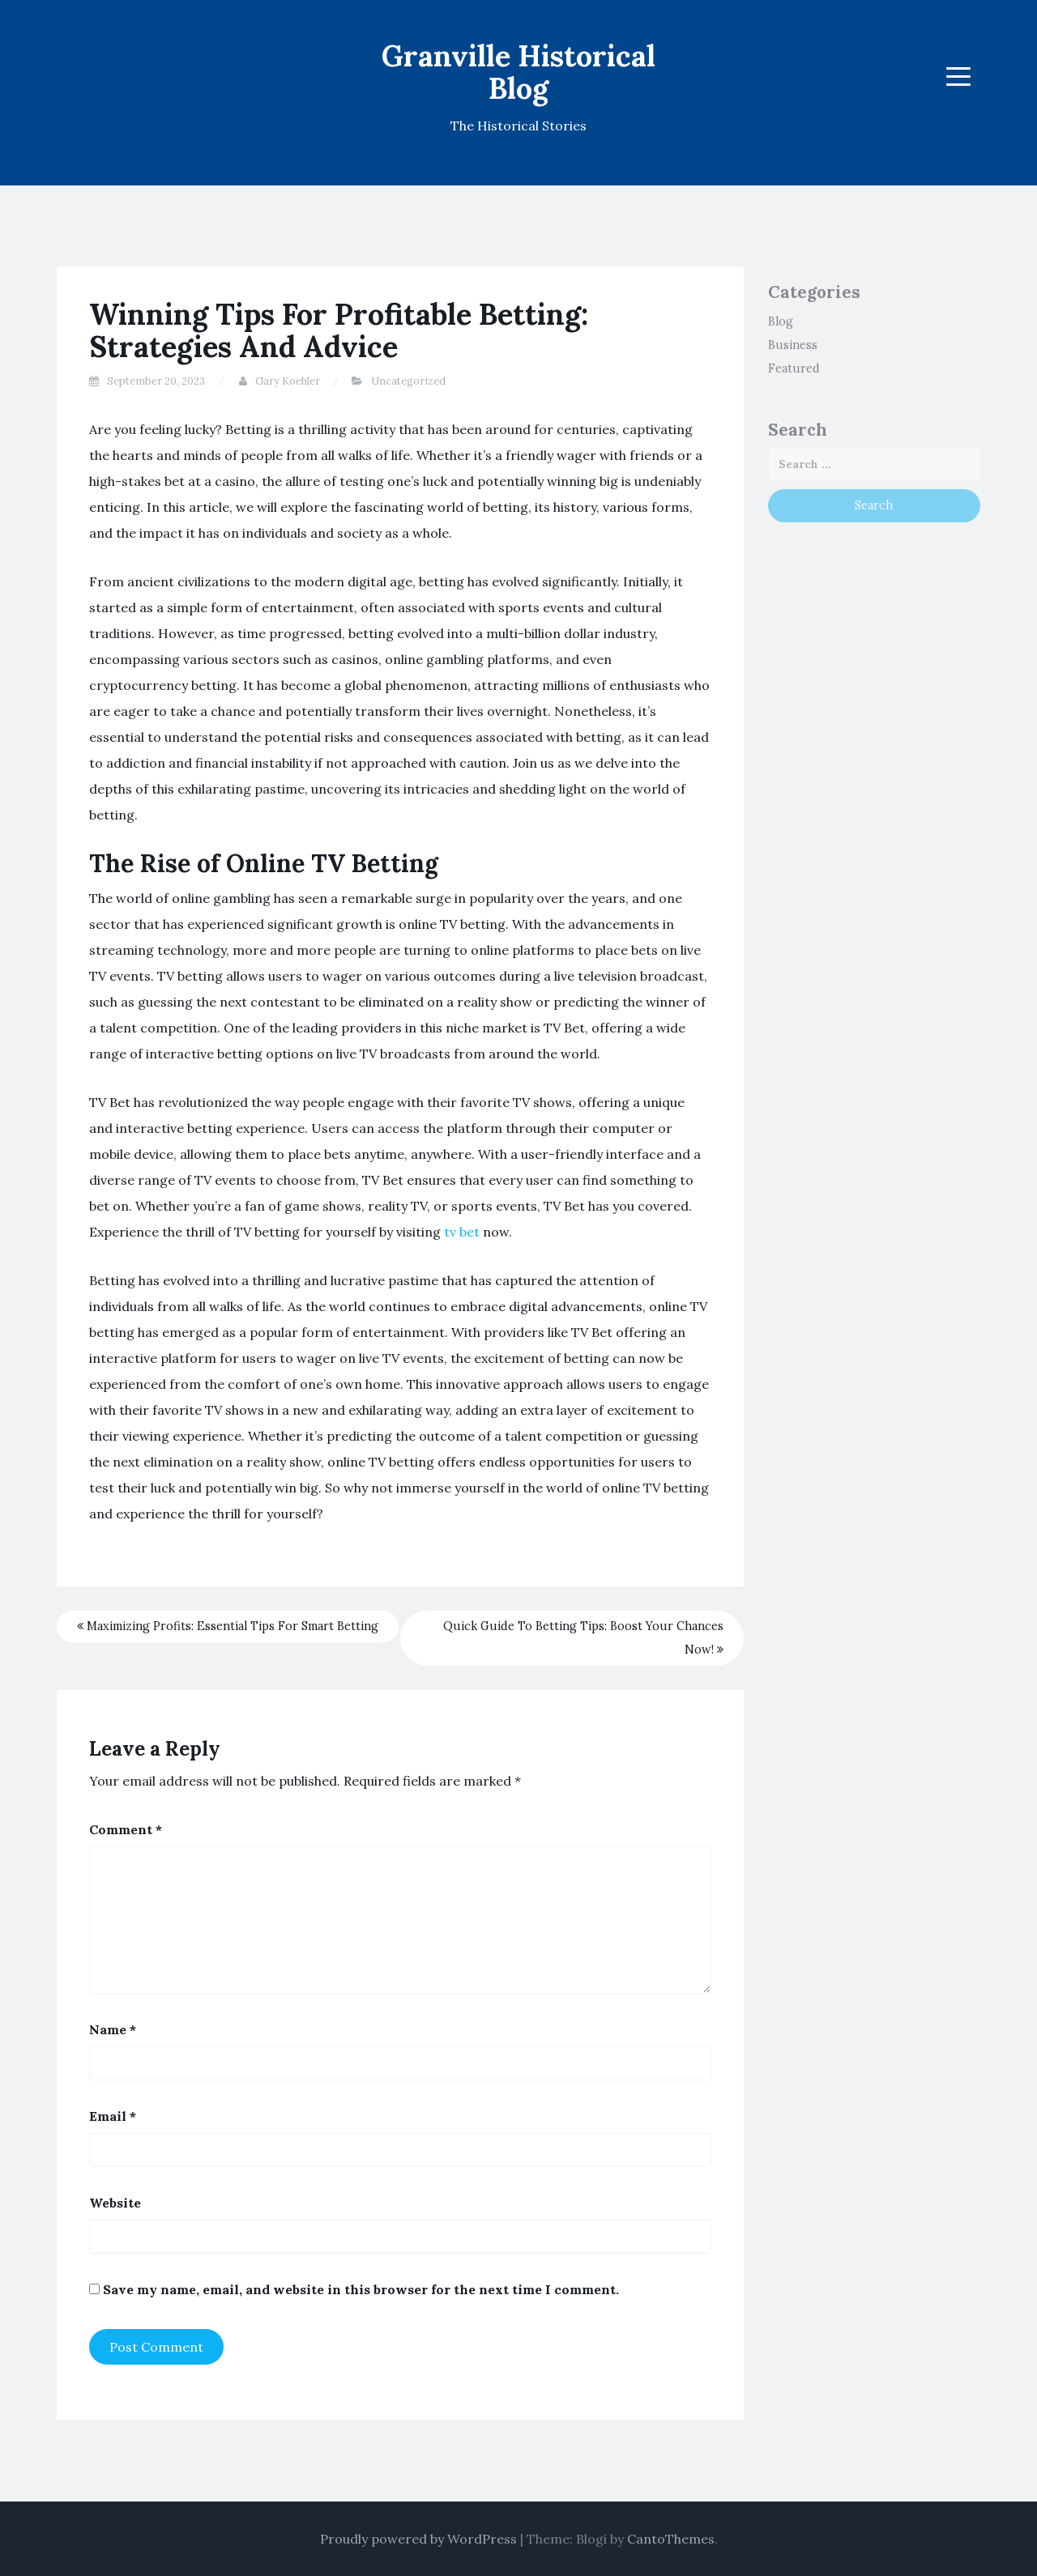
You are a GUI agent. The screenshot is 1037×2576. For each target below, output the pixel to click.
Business (792, 345)
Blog (780, 321)
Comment (125, 1829)
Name (112, 2029)
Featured (794, 368)
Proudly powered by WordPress (418, 2539)
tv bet (462, 1232)
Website (115, 2203)
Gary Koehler (287, 381)
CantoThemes (671, 2539)
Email (112, 2116)
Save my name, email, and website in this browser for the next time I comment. (361, 2289)
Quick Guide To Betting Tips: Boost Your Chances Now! (583, 1638)
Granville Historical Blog (518, 72)
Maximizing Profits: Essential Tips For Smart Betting (227, 1626)
